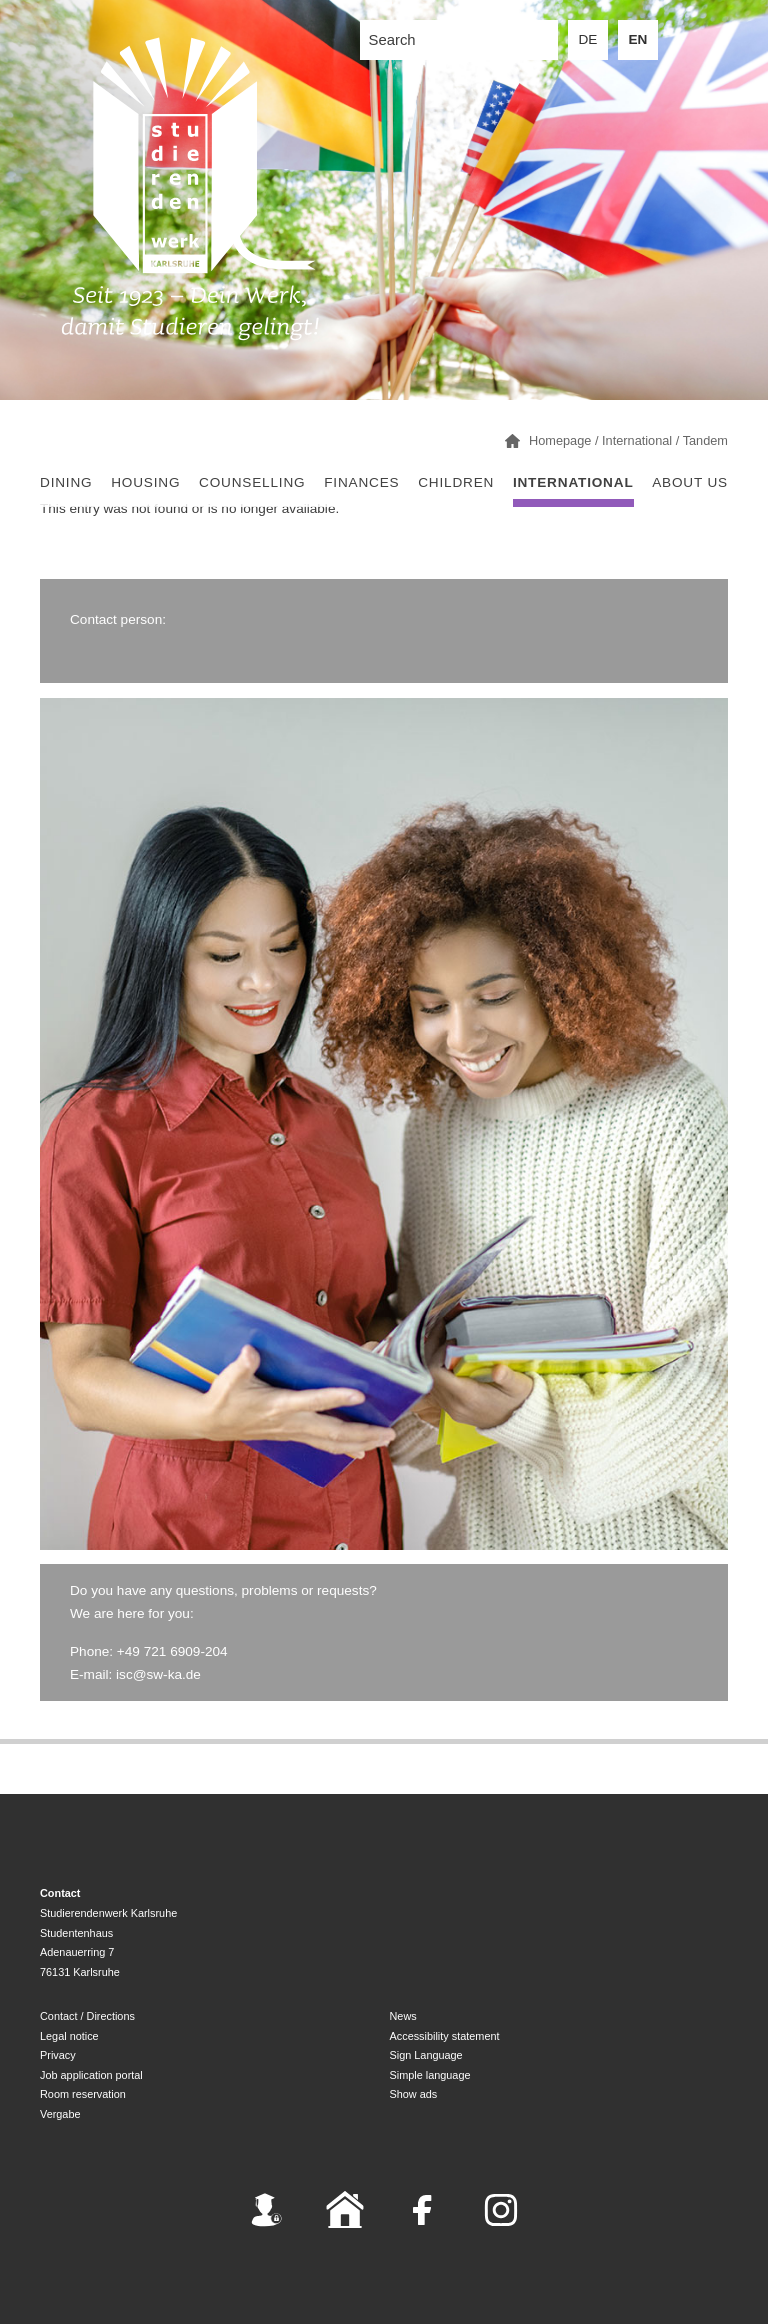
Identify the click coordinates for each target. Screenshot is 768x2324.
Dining (66, 482)
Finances (361, 482)
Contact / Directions (87, 2016)
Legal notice (69, 2036)
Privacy (58, 2055)
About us (690, 482)
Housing (145, 482)
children (456, 482)
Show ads (414, 2094)
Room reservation (83, 2094)
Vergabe (60, 2114)
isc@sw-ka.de (158, 1674)
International (573, 482)
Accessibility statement (445, 2036)
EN (638, 39)
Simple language (430, 2075)
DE (588, 39)
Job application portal (91, 2075)
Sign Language (426, 2055)
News (403, 2016)
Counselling (252, 482)
